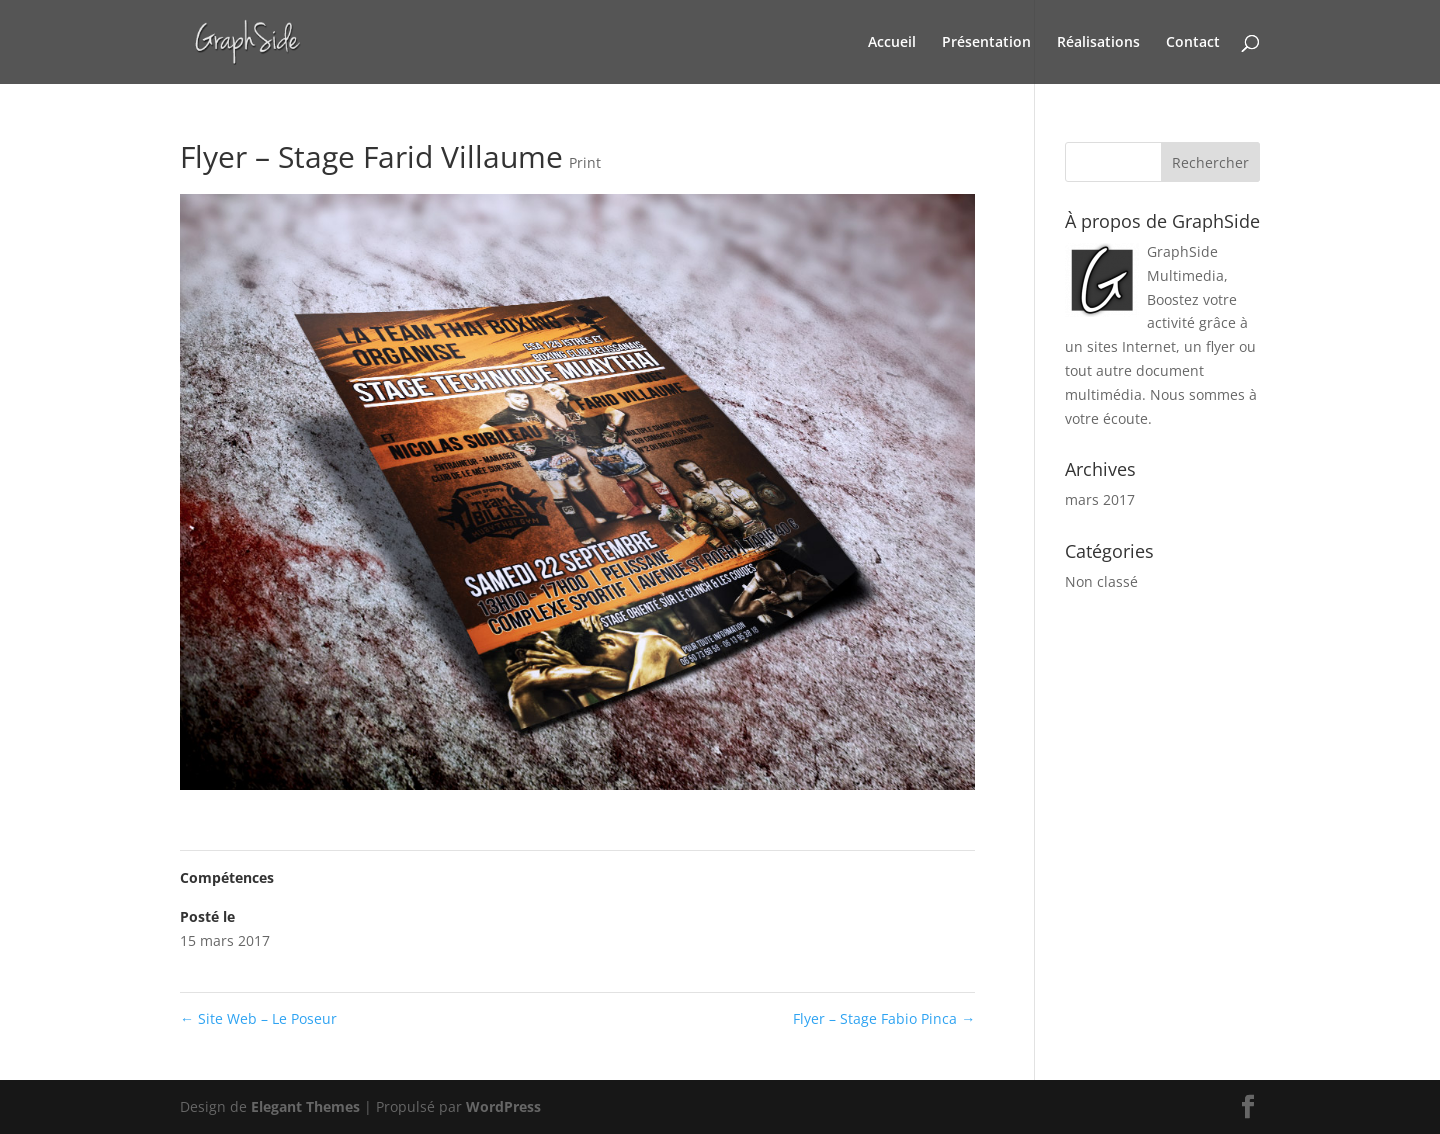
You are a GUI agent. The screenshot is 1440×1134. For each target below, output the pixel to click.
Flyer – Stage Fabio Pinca (884, 1018)
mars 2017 (1100, 499)
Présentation (986, 43)
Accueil (892, 43)
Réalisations (1098, 43)
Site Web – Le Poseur (258, 1018)
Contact (1193, 43)
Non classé (1101, 581)
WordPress (503, 1106)
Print (585, 162)
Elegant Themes (305, 1106)
